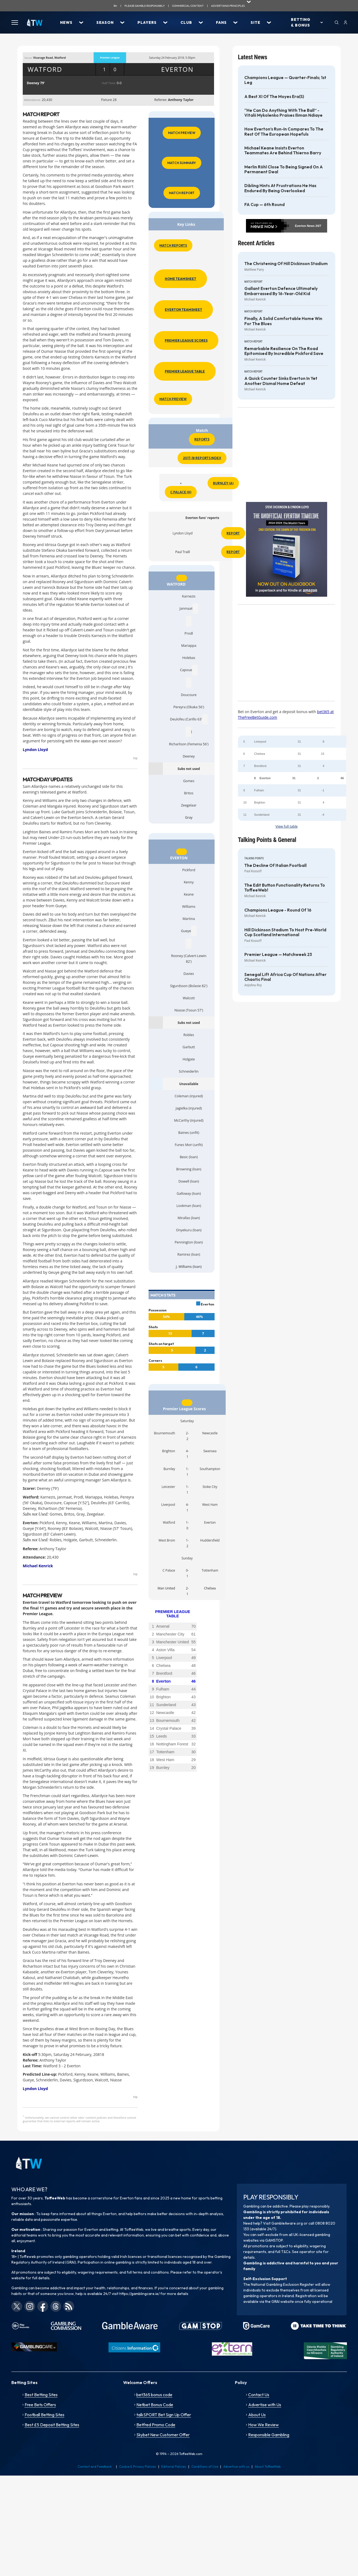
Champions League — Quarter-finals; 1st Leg (285, 80)
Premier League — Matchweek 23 (278, 954)
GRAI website (282, 2301)
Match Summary (181, 163)
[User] (345, 22)
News (66, 22)
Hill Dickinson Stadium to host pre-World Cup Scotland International (285, 932)
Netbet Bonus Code (154, 2404)
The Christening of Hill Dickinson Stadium (286, 263)
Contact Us (258, 2394)
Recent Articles (256, 243)
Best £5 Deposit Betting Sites (52, 2424)
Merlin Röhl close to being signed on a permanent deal (283, 169)
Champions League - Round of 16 (277, 910)
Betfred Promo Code (155, 2424)
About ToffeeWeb (268, 2466)
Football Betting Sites (44, 2414)
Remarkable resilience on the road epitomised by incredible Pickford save (283, 351)
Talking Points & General (267, 840)
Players (147, 22)
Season (105, 22)
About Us (257, 2414)
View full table (286, 826)
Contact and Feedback (95, 2466)
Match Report (182, 193)
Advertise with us (236, 2466)
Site (255, 22)
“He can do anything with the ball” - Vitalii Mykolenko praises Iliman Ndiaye (283, 113)
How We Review (263, 2424)
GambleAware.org (287, 2223)
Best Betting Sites (41, 2394)
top (135, 758)
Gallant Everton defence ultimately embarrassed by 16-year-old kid (281, 291)
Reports (201, 439)
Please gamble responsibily (144, 6)
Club (186, 22)
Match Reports (173, 245)
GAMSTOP (274, 2240)
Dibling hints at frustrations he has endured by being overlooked (280, 188)
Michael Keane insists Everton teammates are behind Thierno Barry (282, 150)
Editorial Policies (173, 2466)
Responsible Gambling (268, 2434)
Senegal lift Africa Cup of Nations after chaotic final (285, 977)
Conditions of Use (204, 2466)
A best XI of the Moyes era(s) (274, 96)
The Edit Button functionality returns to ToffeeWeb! (284, 888)
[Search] (337, 22)
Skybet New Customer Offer (163, 2434)
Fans (221, 22)
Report (233, 533)
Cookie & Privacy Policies (137, 2466)
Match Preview (181, 133)
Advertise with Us (264, 2404)
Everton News (305, 225)
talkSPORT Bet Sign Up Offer (163, 2414)
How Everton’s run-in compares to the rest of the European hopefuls (283, 131)
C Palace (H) (180, 492)
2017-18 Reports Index (202, 458)
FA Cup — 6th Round (264, 204)
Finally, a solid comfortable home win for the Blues (283, 321)
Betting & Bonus (300, 22)
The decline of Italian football (275, 865)
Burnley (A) (223, 483)
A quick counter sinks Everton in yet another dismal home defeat (280, 381)
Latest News (252, 57)
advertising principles (228, 6)
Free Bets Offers (40, 2404)
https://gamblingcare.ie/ (139, 2293)
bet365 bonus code (154, 2394)
